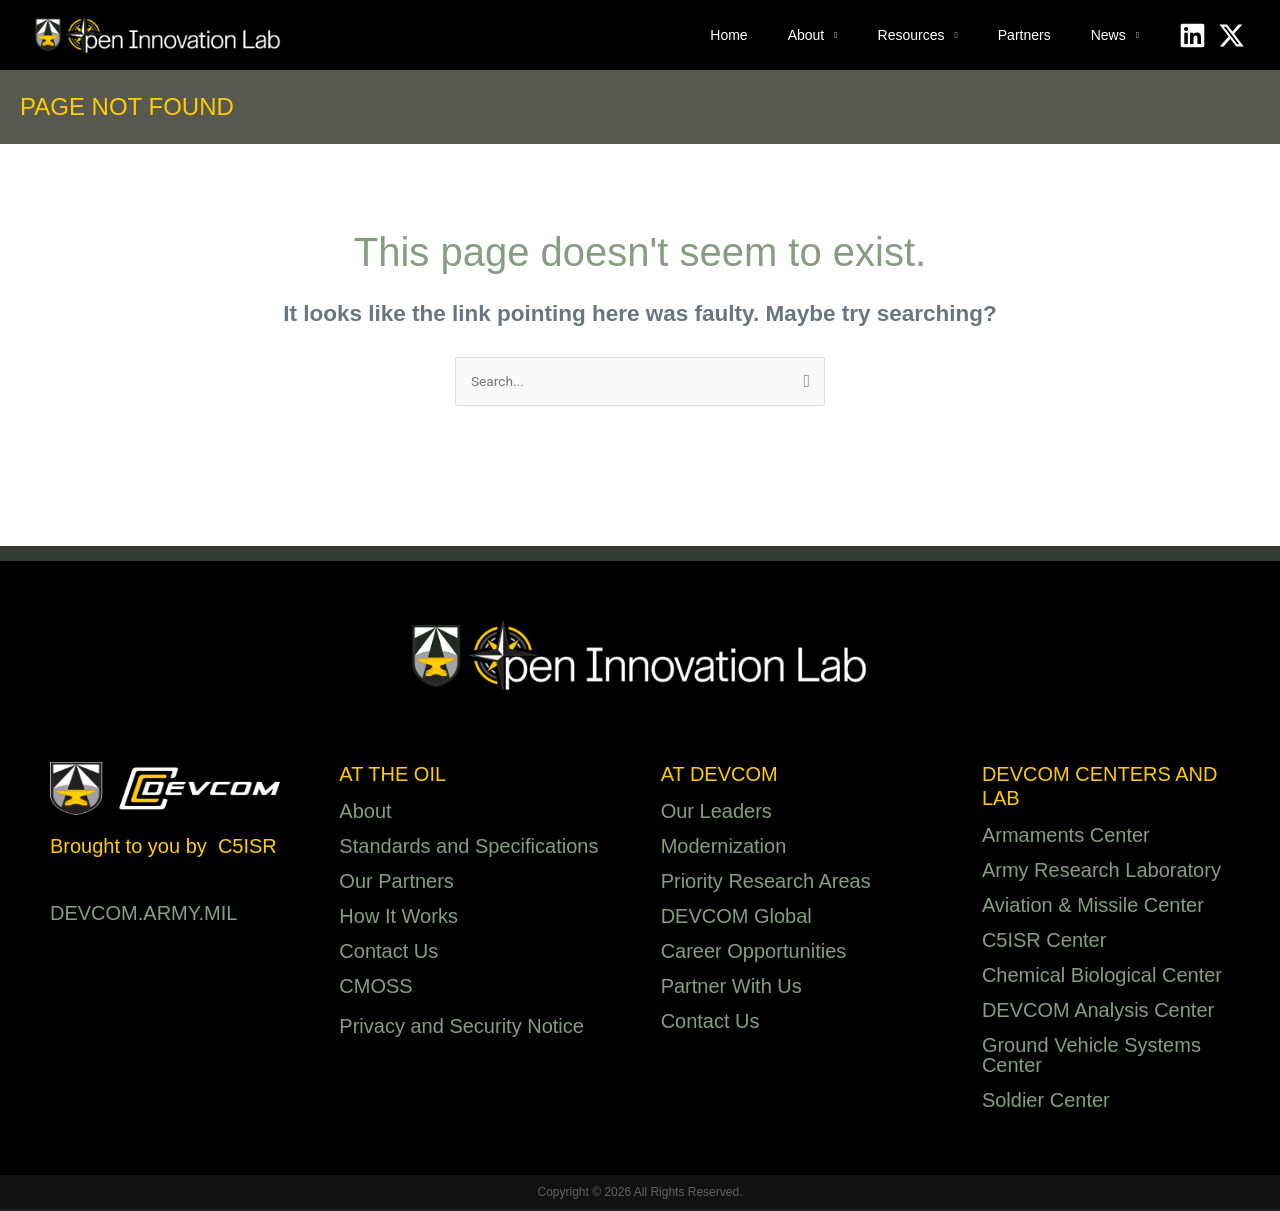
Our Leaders (716, 813)
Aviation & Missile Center (1093, 907)
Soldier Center (1046, 1102)
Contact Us (388, 953)
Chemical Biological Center (1102, 977)
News (1108, 35)
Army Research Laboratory (1101, 872)
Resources (911, 35)
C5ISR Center (1044, 942)
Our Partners (396, 883)
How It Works (398, 918)
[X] (1231, 35)
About (806, 35)
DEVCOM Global (736, 918)
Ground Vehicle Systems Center (1091, 1057)
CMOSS (375, 988)
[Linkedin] (1192, 35)
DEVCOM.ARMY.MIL (143, 915)
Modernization (724, 848)
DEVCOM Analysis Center (1098, 1012)
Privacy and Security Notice (461, 1028)
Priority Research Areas (766, 883)
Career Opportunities (754, 953)
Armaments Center (1066, 837)
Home (728, 35)
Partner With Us (731, 988)
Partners (1024, 35)
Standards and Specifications (468, 848)
